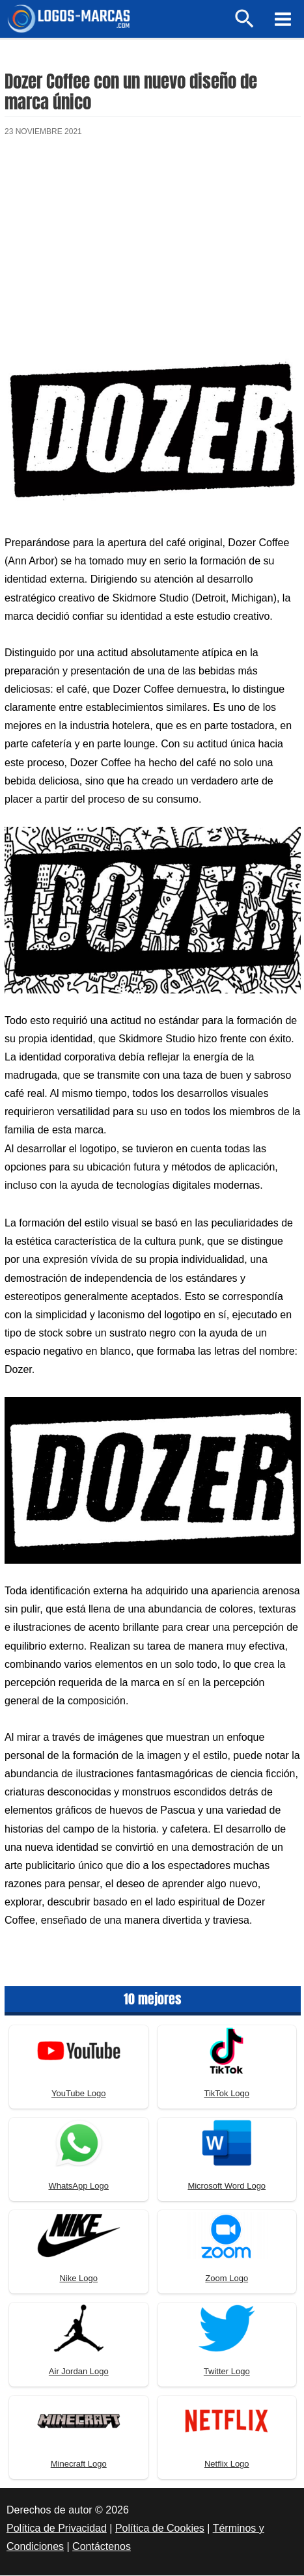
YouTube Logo (78, 2094)
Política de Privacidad (57, 2529)
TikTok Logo (226, 2094)
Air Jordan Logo (79, 2372)
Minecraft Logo (79, 2465)
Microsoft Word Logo (226, 2187)
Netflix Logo (226, 2465)
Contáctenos (101, 2548)
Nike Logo (78, 2280)
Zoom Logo (226, 2280)
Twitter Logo (227, 2372)
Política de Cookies (159, 2529)
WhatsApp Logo (78, 2187)
